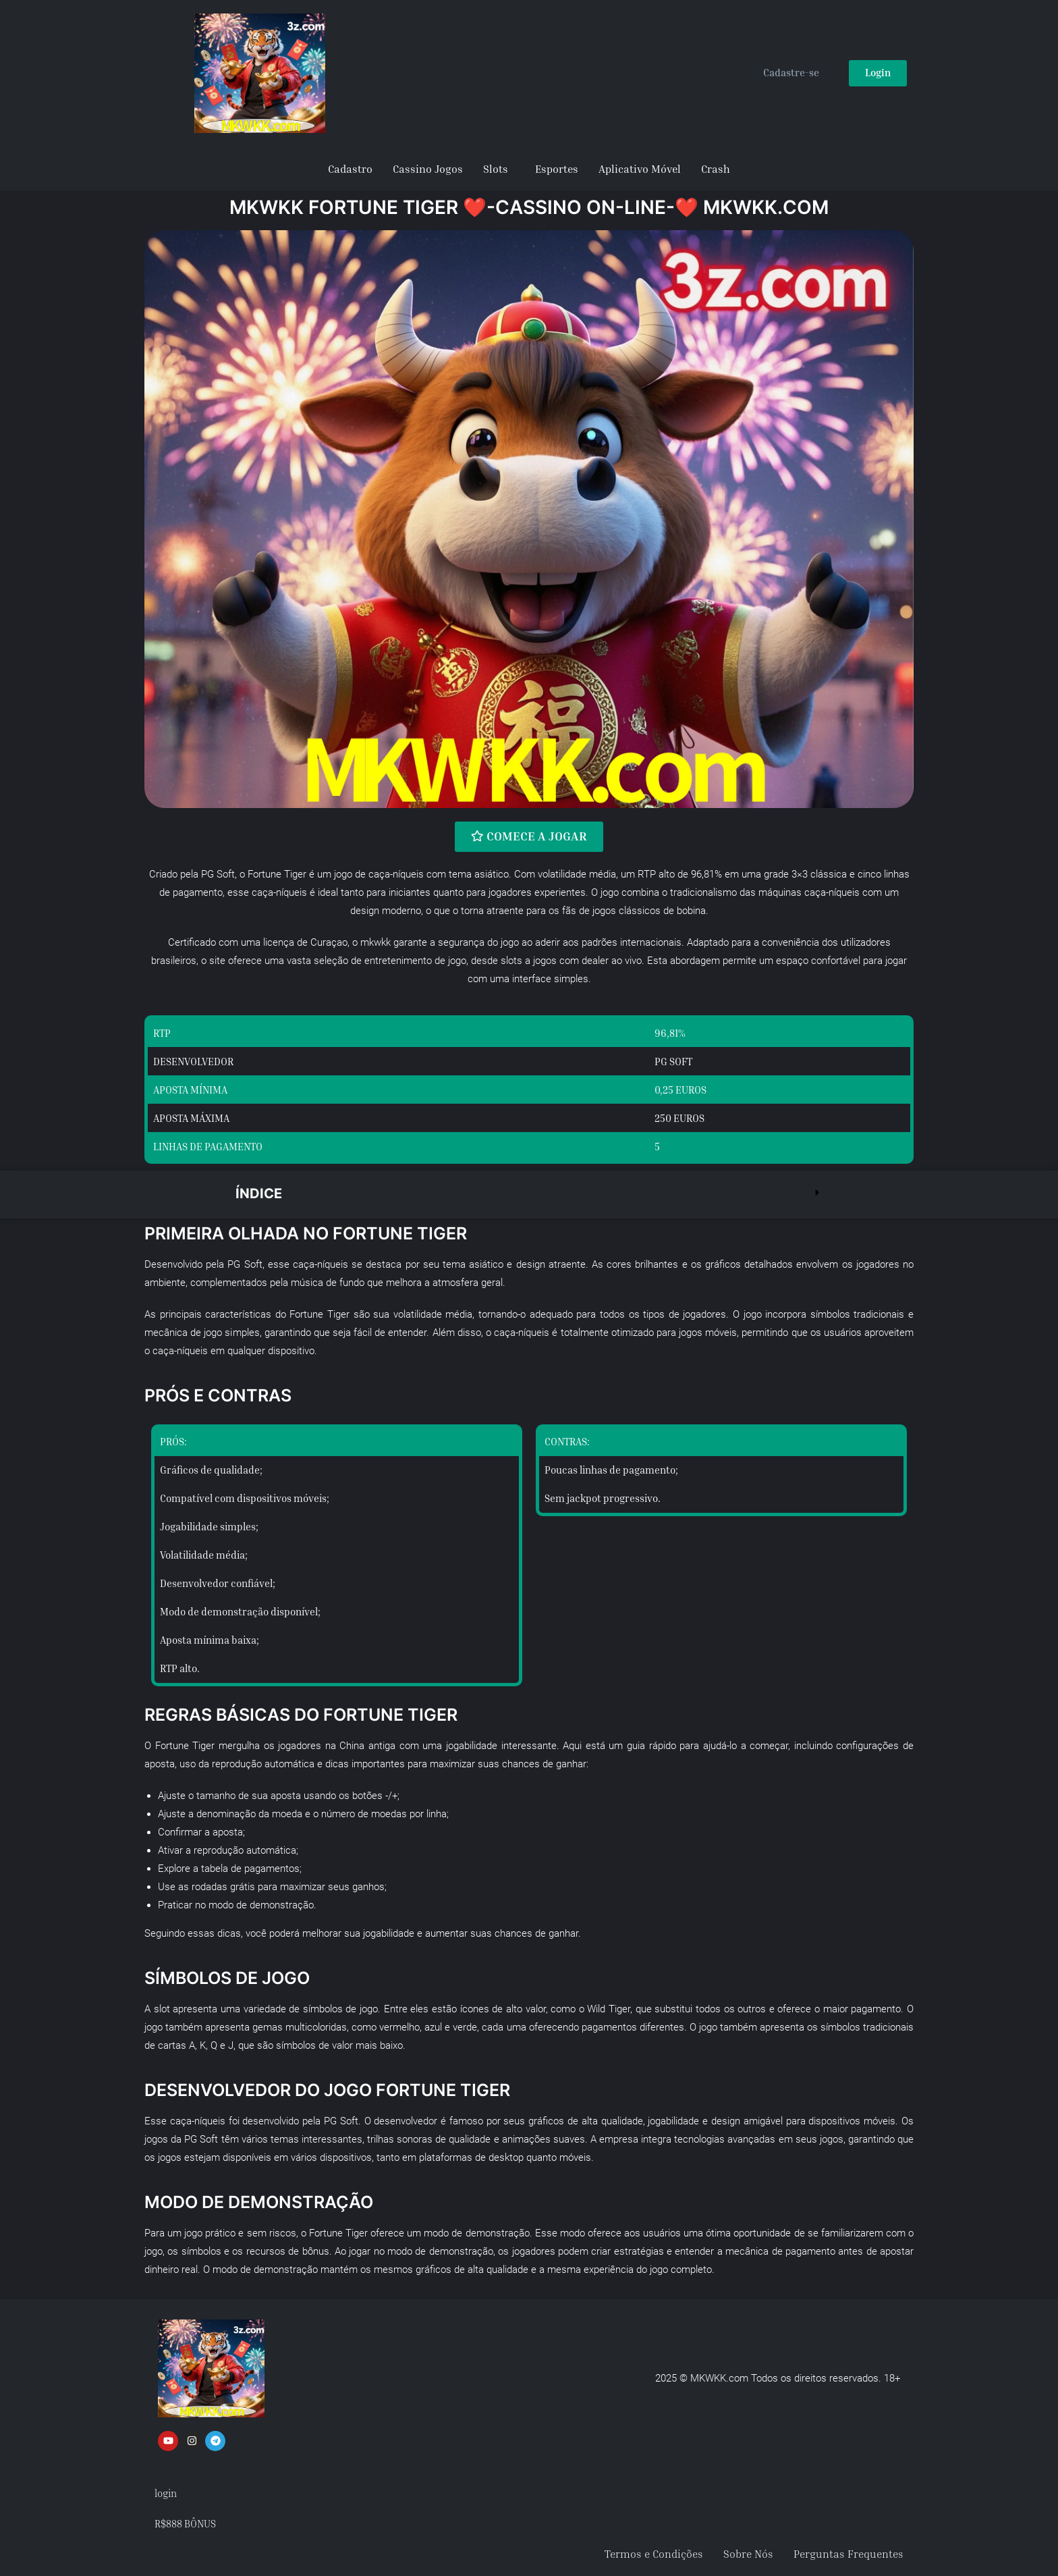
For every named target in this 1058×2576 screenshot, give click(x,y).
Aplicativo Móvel (639, 169)
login (166, 2492)
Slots (495, 169)
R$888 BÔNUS (185, 2523)
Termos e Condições (654, 2553)
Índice (258, 1193)
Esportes (556, 169)
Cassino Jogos (428, 169)
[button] (529, 1194)
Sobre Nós (748, 2553)
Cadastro (350, 169)
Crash (715, 169)
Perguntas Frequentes (848, 2553)
